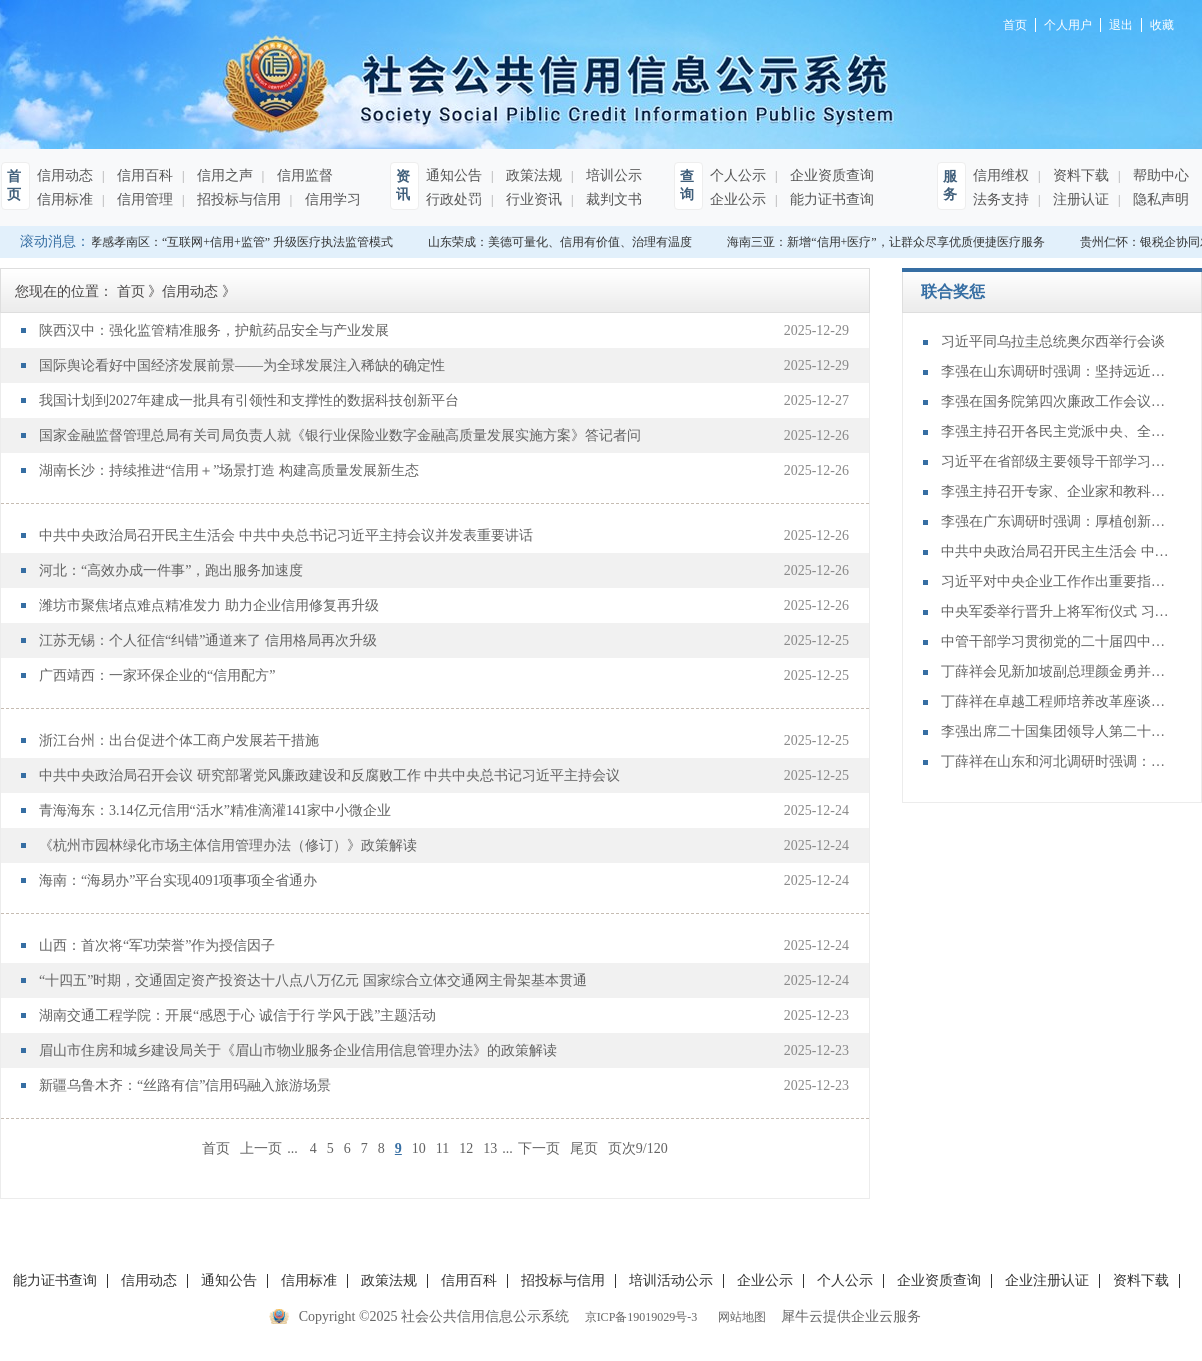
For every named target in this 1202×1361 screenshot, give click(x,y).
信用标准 (65, 199)
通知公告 (454, 175)
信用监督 (303, 175)
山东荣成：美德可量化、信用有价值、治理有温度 (566, 242)
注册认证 (1079, 199)
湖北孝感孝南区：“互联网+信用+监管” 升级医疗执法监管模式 (235, 242)
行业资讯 (532, 199)
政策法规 (532, 175)
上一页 (261, 1148)
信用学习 (331, 199)
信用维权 (1001, 175)
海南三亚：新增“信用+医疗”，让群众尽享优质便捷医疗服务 (891, 242)
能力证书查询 (830, 199)
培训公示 (612, 175)
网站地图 (739, 1317)
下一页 (539, 1148)
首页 (216, 1148)
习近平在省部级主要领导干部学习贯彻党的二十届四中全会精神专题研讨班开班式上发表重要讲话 (1056, 461)
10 (419, 1148)
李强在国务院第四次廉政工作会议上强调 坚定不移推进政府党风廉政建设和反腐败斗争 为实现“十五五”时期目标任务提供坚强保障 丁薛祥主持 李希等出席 (1056, 401)
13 (490, 1148)
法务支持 (1001, 199)
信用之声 (223, 175)
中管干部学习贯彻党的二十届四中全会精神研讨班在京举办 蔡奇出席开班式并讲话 (1056, 641)
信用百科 (143, 175)
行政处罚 (454, 199)
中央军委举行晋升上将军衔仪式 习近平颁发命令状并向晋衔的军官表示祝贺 (1056, 611)
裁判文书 (612, 199)
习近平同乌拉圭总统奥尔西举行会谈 (1053, 341)
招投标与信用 (237, 199)
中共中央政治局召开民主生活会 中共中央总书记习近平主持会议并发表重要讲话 (1056, 551)
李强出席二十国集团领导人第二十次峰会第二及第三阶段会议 (1056, 731)
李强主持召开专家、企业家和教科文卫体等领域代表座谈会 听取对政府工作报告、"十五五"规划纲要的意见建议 (1056, 491)
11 (442, 1148)
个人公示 (738, 175)
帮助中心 (1159, 175)
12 (466, 1148)
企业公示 (738, 199)
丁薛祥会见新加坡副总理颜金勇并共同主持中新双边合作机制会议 (1056, 671)
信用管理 (143, 199)
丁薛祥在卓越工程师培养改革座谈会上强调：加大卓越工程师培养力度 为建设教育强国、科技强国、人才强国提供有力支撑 (1056, 701)
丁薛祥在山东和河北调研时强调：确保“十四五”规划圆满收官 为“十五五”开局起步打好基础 (1056, 761)
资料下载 (1079, 175)
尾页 (584, 1148)
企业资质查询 (830, 175)
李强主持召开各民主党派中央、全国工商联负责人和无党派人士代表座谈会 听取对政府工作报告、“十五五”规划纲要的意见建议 (1056, 431)
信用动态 (65, 175)
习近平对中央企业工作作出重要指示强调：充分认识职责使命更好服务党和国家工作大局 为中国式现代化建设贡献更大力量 (1056, 581)
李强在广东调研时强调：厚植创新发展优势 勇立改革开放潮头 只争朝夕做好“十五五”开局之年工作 (1056, 521)
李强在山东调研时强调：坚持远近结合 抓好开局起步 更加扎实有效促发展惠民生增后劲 (1056, 371)
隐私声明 (1159, 199)
